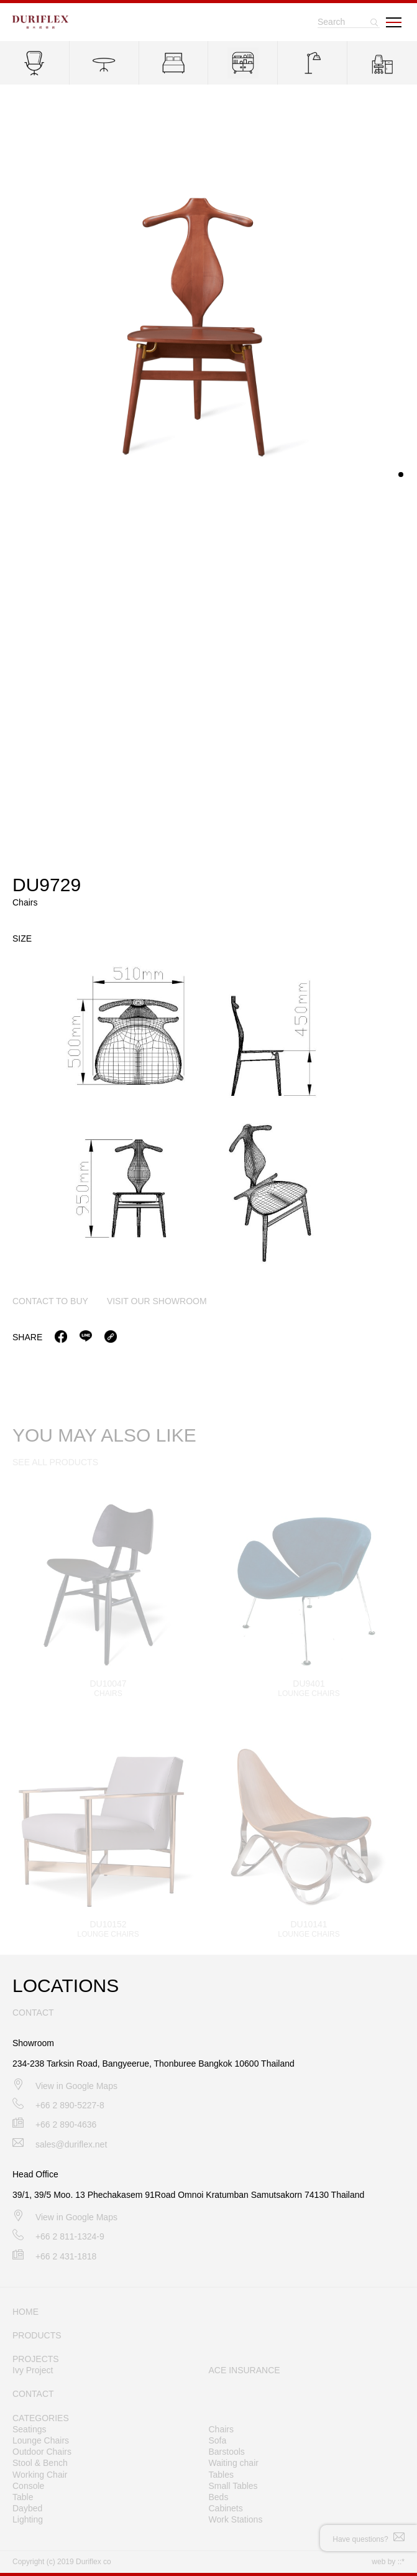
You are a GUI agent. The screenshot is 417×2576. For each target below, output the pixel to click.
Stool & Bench (40, 2463)
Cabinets (226, 2508)
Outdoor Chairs (41, 2452)
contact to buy (50, 1302)
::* (401, 2561)
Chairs (221, 2429)
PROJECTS (35, 2359)
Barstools (227, 2452)
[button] (400, 475)
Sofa (218, 2440)
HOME (25, 2312)
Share (27, 1338)
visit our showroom (157, 1302)
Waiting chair (234, 2463)
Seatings (29, 2429)
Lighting (27, 2519)
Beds (219, 2497)
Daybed (27, 2508)
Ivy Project (32, 2370)
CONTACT (33, 2394)
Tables (221, 2475)
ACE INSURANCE (244, 2370)
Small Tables (233, 2486)
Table (22, 2497)
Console (28, 2486)
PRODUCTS (37, 2335)
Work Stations (236, 2519)
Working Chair (39, 2475)
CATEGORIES (40, 2418)
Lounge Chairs (40, 2440)
